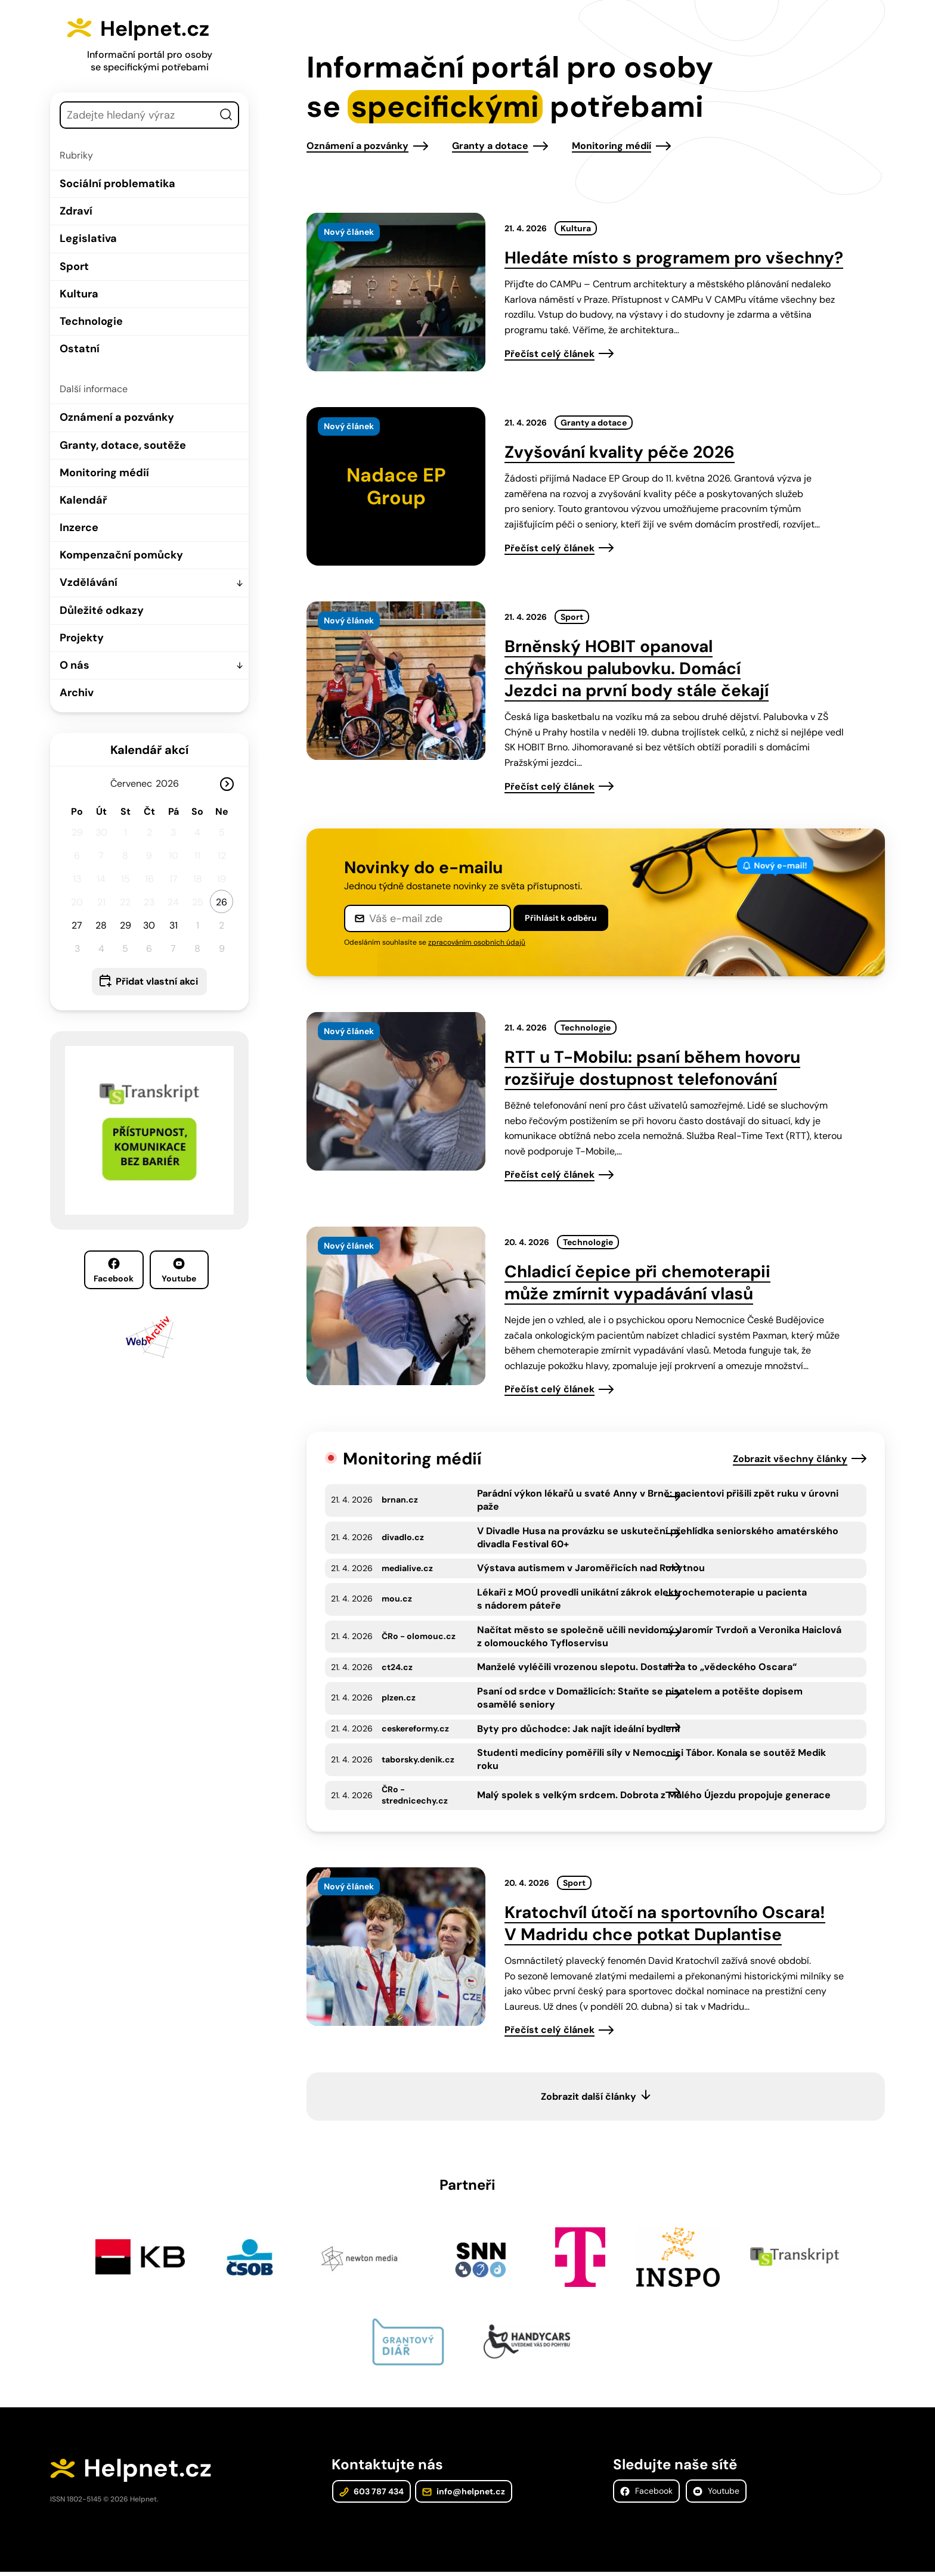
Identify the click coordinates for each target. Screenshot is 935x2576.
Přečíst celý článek (549, 353)
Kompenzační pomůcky (121, 555)
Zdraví (76, 211)
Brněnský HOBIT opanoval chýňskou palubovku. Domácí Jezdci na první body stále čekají (636, 668)
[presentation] (395, 292)
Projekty (82, 638)
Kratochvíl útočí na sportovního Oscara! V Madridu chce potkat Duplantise (664, 1923)
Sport (74, 266)
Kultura (79, 294)
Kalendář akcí (149, 750)
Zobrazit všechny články (790, 1459)
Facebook (114, 1271)
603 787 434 (371, 2494)
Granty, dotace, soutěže (123, 445)
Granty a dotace (490, 145)
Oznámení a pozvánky (117, 417)
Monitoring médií (104, 472)
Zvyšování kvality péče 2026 (619, 452)
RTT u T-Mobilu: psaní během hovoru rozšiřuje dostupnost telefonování (652, 1068)
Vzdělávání (88, 582)
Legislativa (88, 238)
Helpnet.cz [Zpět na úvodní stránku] (164, 27)
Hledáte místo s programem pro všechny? (673, 258)
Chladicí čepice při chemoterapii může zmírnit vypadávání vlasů (637, 1283)
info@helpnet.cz (461, 2494)
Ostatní (80, 349)
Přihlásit (561, 918)
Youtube (179, 1271)
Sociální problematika (117, 183)
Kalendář (83, 500)
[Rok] (171, 783)
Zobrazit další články (588, 2096)
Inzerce (79, 527)
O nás (74, 665)
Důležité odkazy (102, 610)
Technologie (91, 321)
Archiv (77, 692)
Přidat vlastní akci (157, 981)
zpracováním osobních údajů (476, 942)
